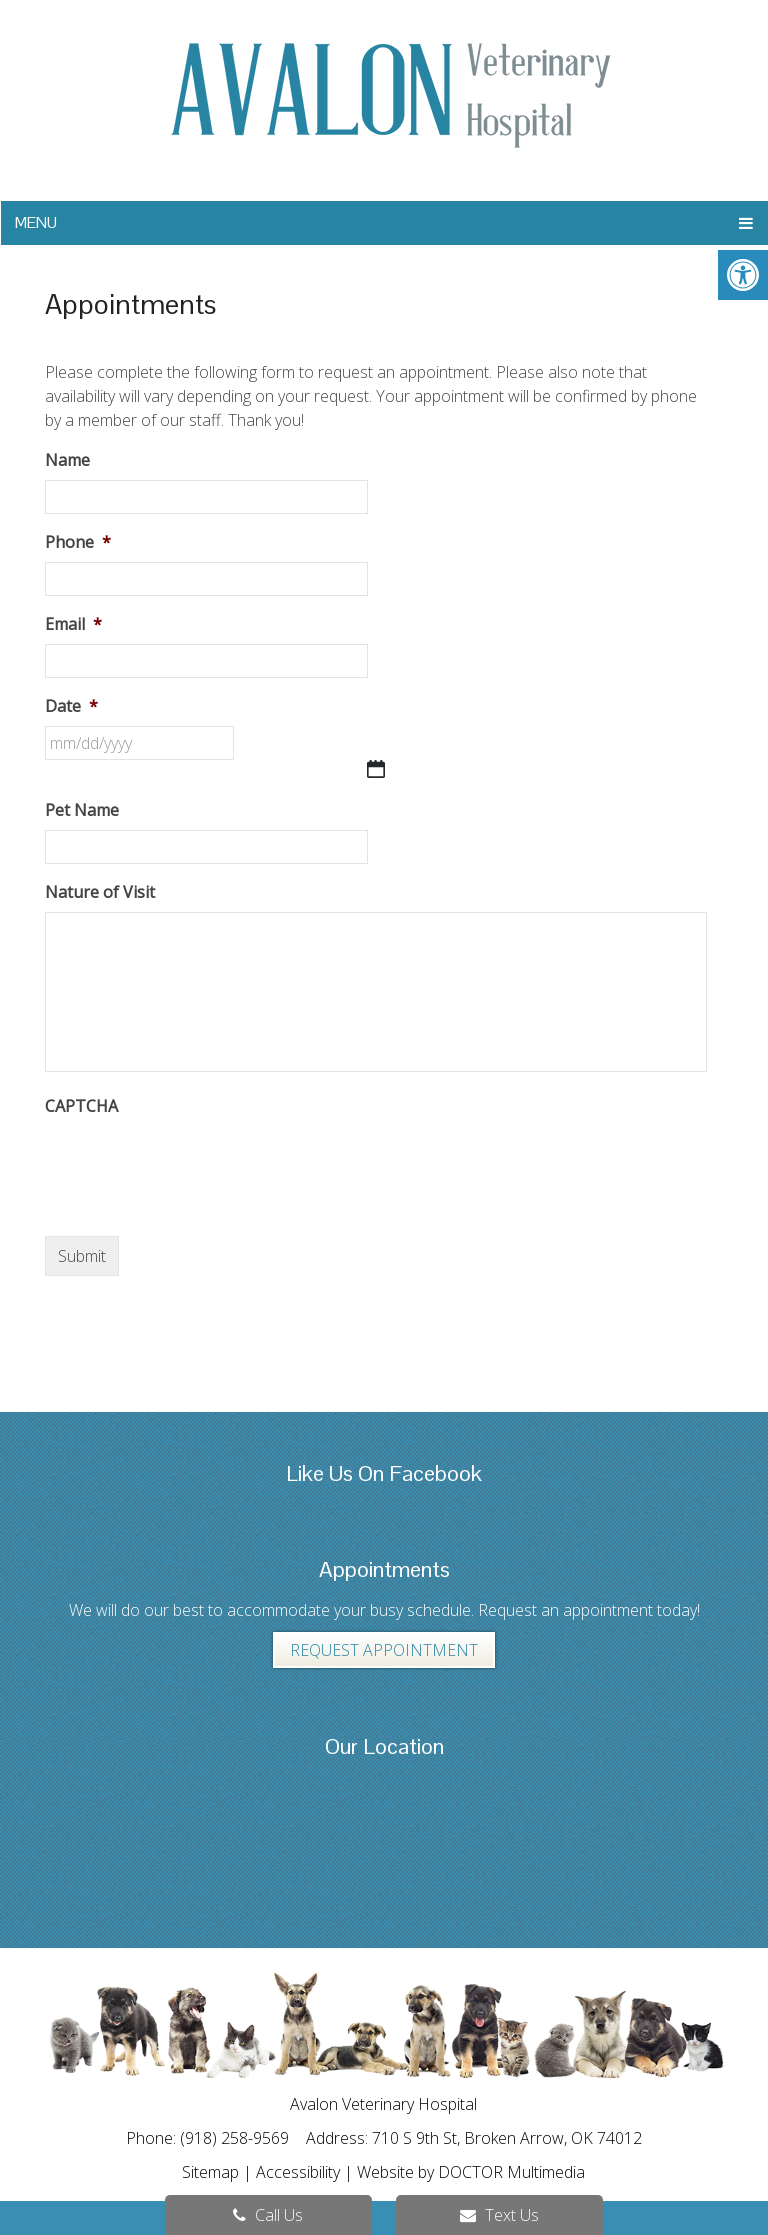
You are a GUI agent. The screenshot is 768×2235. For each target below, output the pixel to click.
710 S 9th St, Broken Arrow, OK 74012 (507, 2138)
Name (67, 460)
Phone (78, 542)
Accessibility (298, 2172)
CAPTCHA (81, 1106)
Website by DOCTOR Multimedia (471, 2172)
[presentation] (197, 1165)
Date (71, 706)
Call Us (268, 2215)
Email (73, 624)
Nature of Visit (100, 892)
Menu (36, 222)
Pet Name (82, 810)
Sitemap (210, 2172)
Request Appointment (384, 1650)
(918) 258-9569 (236, 2138)
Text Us (499, 2215)
